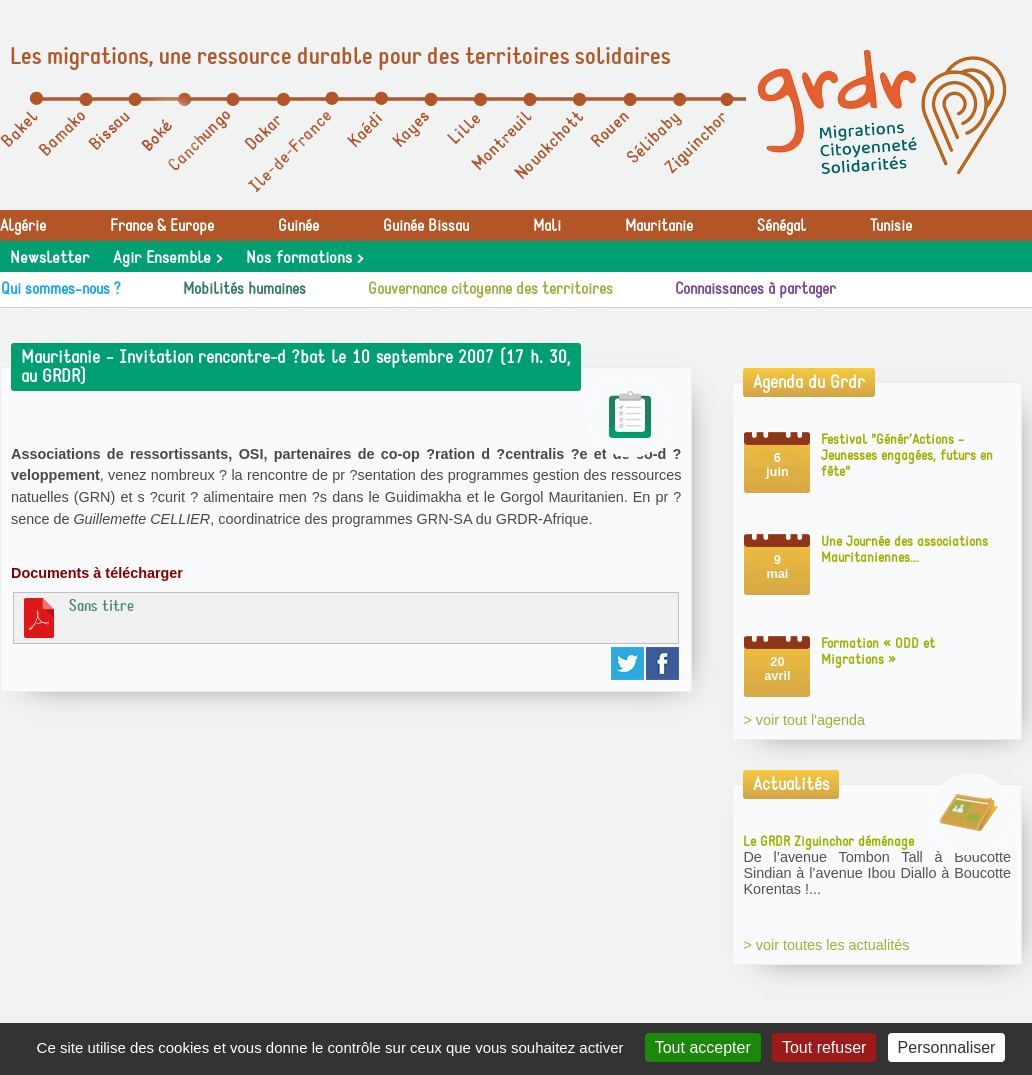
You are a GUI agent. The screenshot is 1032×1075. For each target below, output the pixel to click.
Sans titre (76, 617)
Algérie (23, 226)
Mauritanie (659, 226)
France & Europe (162, 226)
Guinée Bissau (426, 226)
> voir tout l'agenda (804, 720)
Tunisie (891, 226)
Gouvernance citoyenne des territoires (490, 289)
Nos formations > (304, 258)
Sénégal (781, 226)
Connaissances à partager (755, 289)
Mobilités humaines (244, 289)
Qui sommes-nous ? (61, 289)
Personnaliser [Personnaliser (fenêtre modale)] (947, 1047)
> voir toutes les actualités (826, 945)
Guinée (298, 226)
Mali (547, 226)
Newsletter (49, 258)
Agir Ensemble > (167, 258)
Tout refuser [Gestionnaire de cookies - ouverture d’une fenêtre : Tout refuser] (824, 1047)
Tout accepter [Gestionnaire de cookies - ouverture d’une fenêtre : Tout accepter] (703, 1047)
